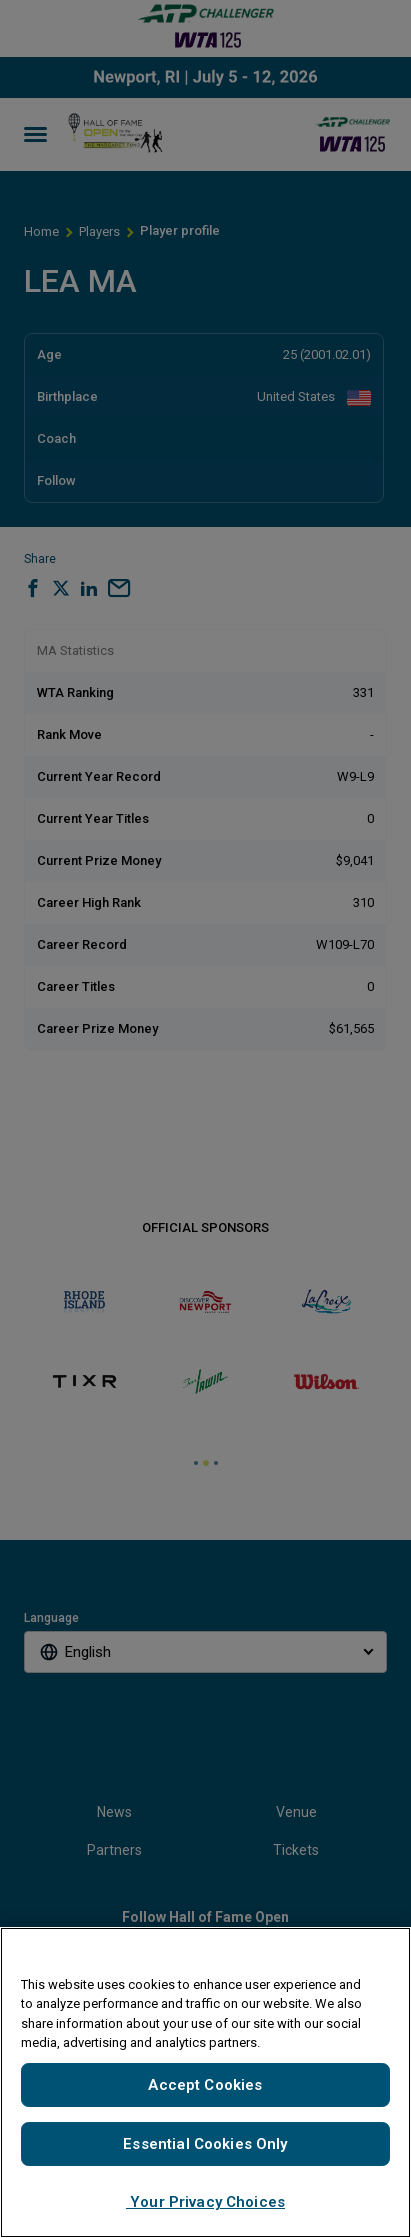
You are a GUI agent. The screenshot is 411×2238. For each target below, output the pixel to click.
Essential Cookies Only (205, 2144)
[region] (205, 2082)
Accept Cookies (205, 2085)
